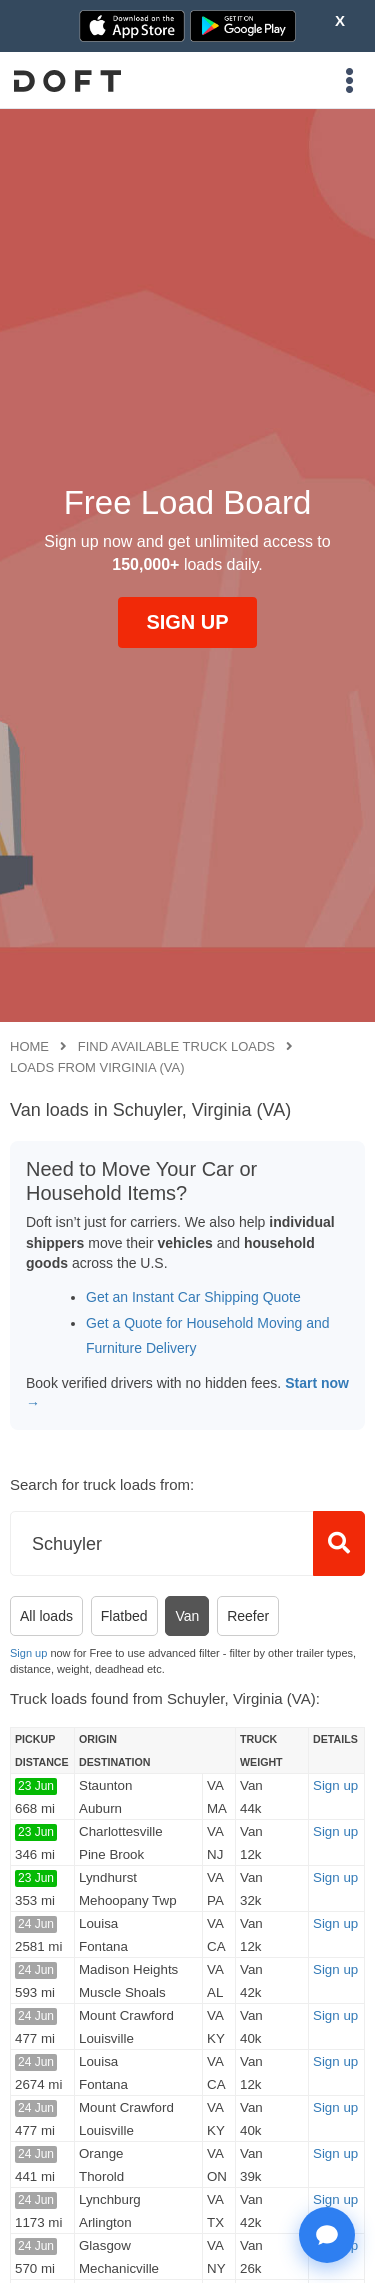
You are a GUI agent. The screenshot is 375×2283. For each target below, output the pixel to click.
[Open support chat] (327, 2235)
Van (187, 1616)
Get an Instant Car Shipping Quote (193, 1297)
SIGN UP (187, 622)
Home (29, 1046)
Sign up (28, 1653)
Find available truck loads (176, 1046)
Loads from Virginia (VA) (97, 1067)
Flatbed (124, 1616)
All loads (46, 1616)
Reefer (248, 1616)
